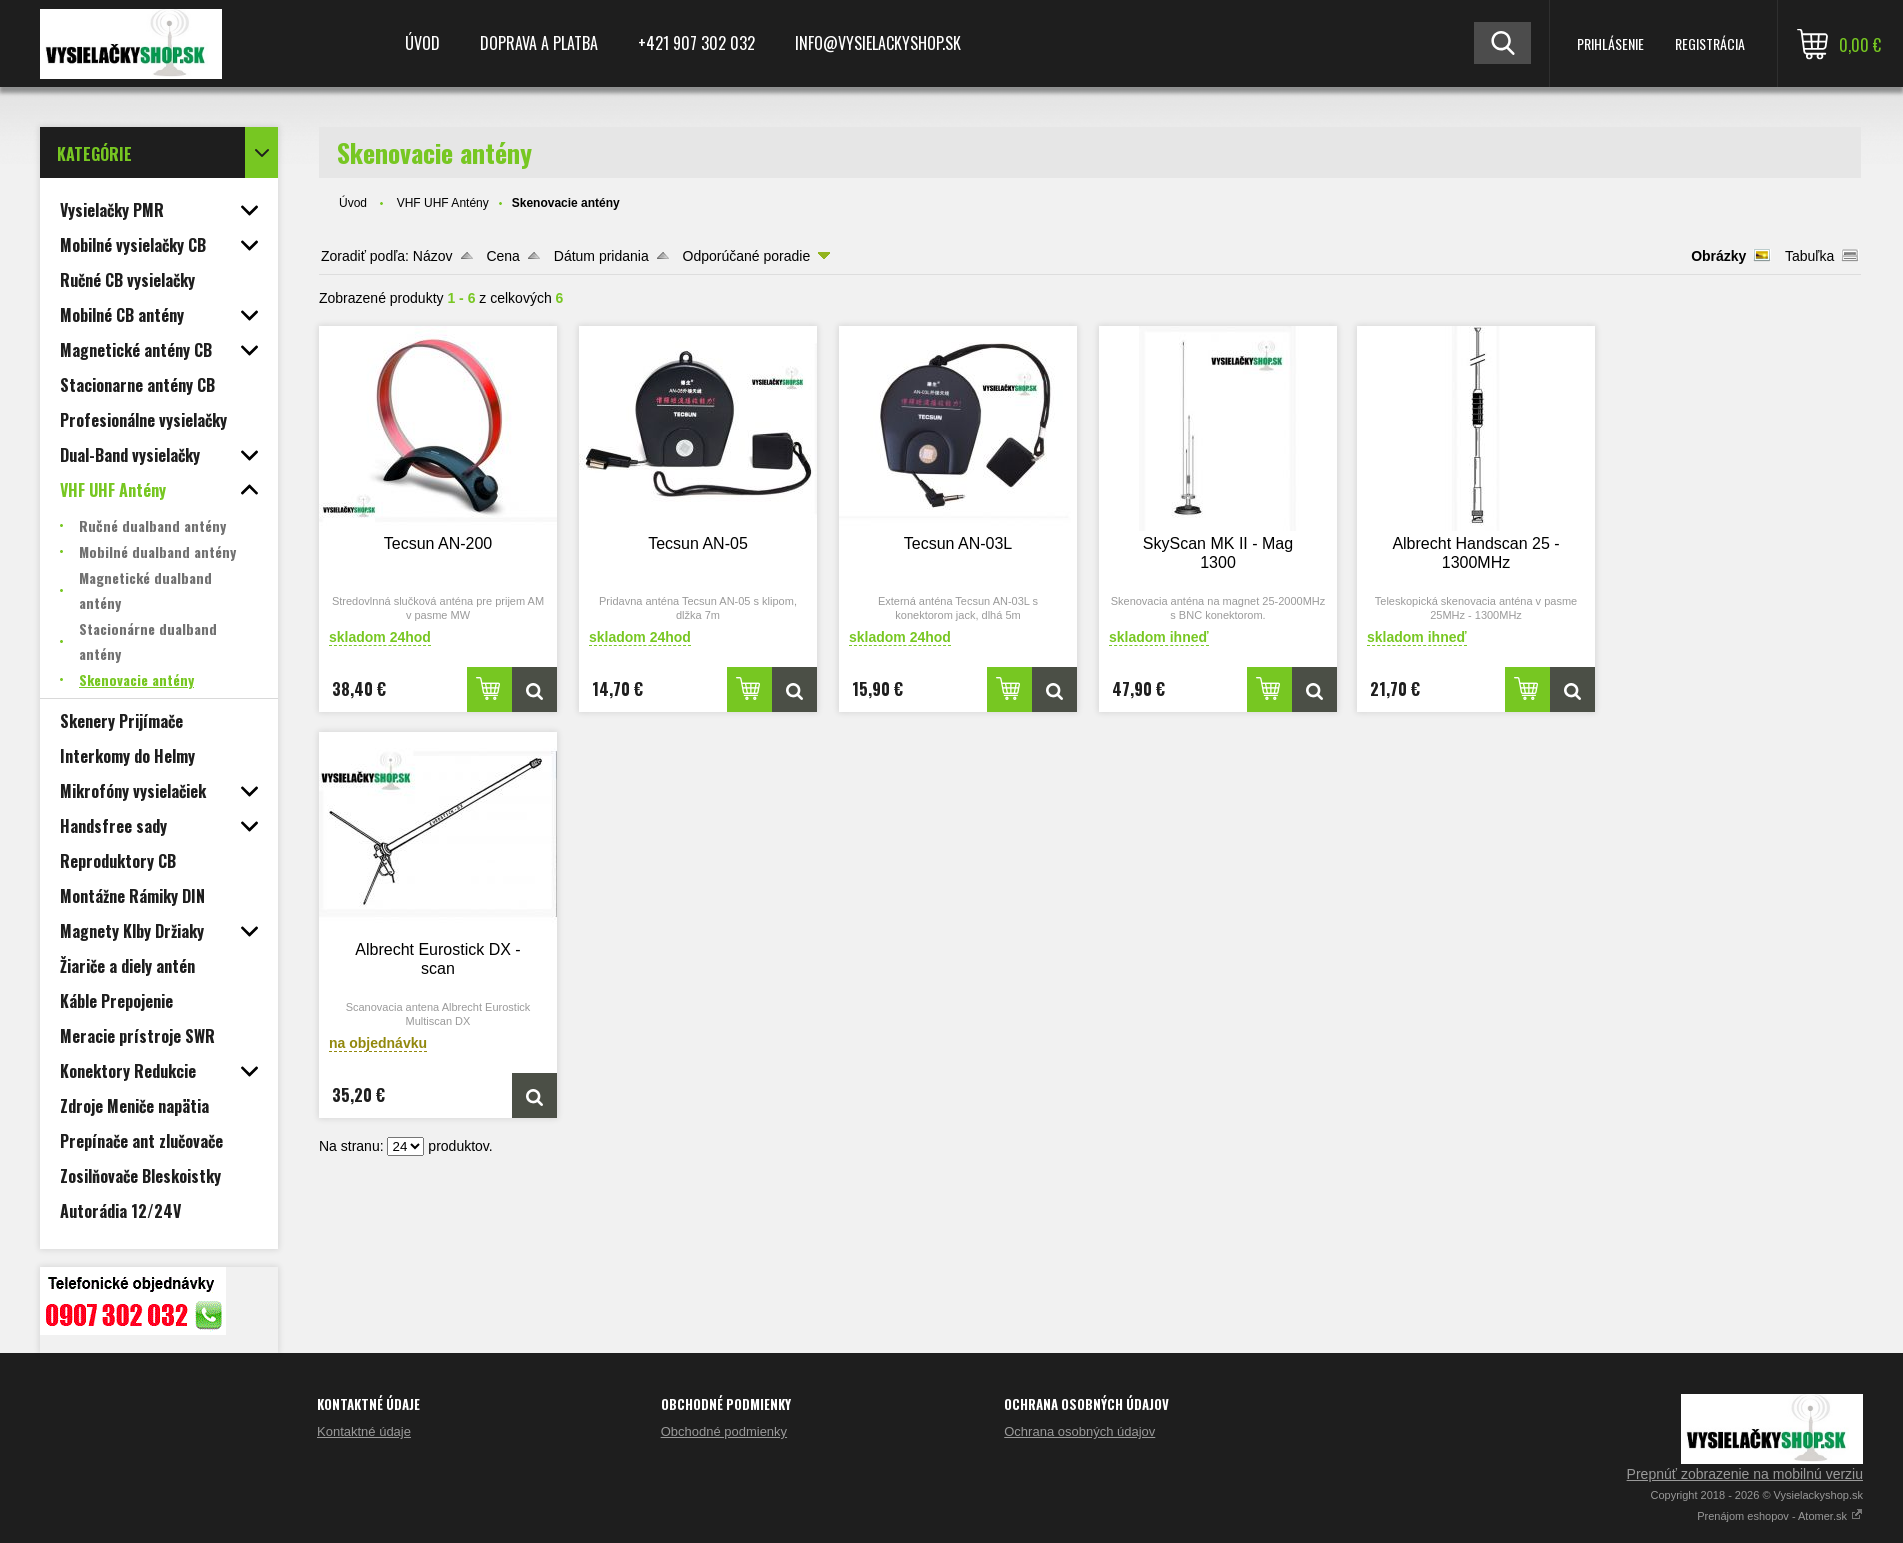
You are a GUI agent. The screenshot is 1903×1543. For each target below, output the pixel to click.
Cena (502, 256)
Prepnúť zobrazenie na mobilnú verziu (1745, 1474)
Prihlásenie (1610, 43)
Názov (433, 256)
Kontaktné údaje (364, 1431)
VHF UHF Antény (443, 203)
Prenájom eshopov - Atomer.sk (1780, 1516)
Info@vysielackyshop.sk (878, 43)
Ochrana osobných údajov (1079, 1431)
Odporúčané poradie (747, 256)
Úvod (422, 43)
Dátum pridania (601, 256)
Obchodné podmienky (724, 1431)
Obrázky (1718, 256)
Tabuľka (1809, 256)
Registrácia (1710, 43)
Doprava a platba (539, 43)
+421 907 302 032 (696, 43)
